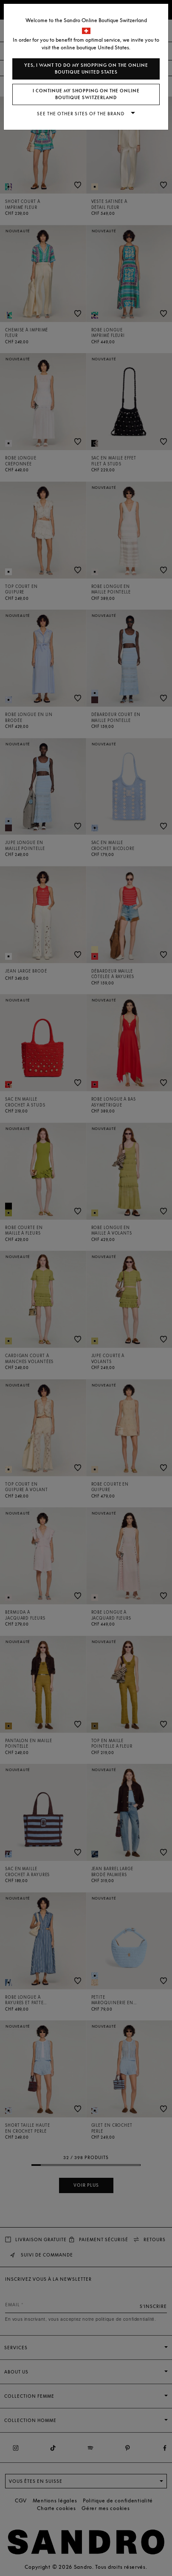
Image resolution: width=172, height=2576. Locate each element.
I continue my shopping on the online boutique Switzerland (86, 94)
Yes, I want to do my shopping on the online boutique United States (86, 69)
